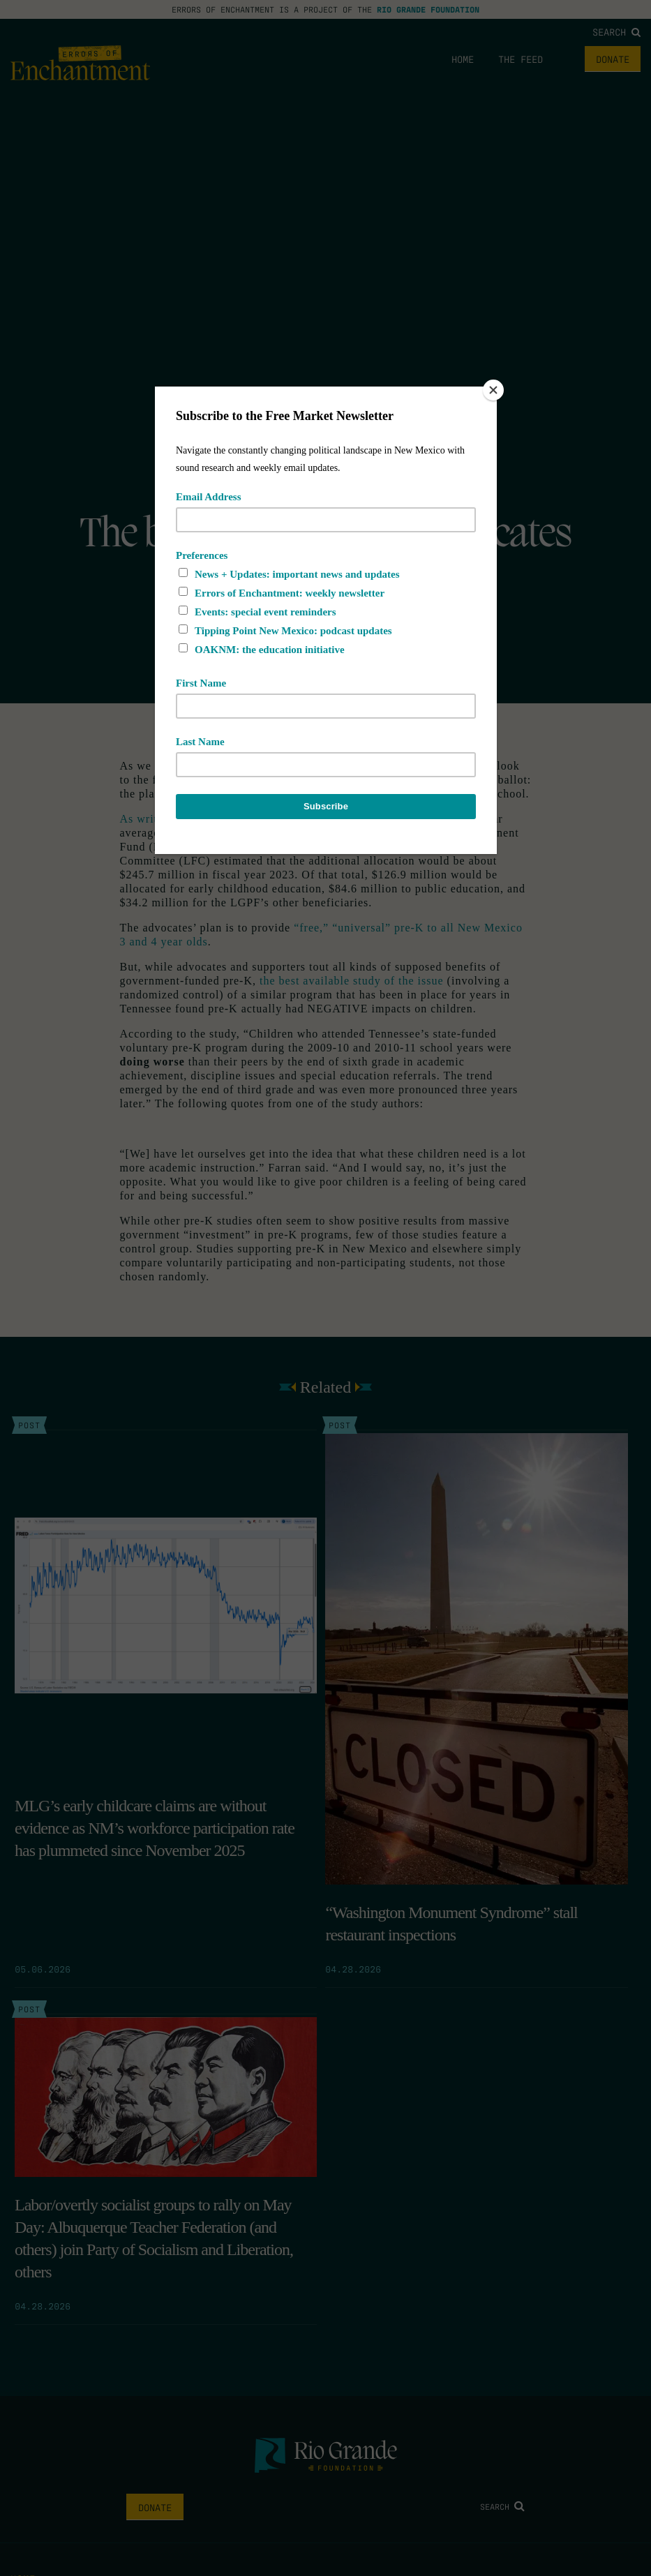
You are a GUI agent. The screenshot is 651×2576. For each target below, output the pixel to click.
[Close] (493, 390)
